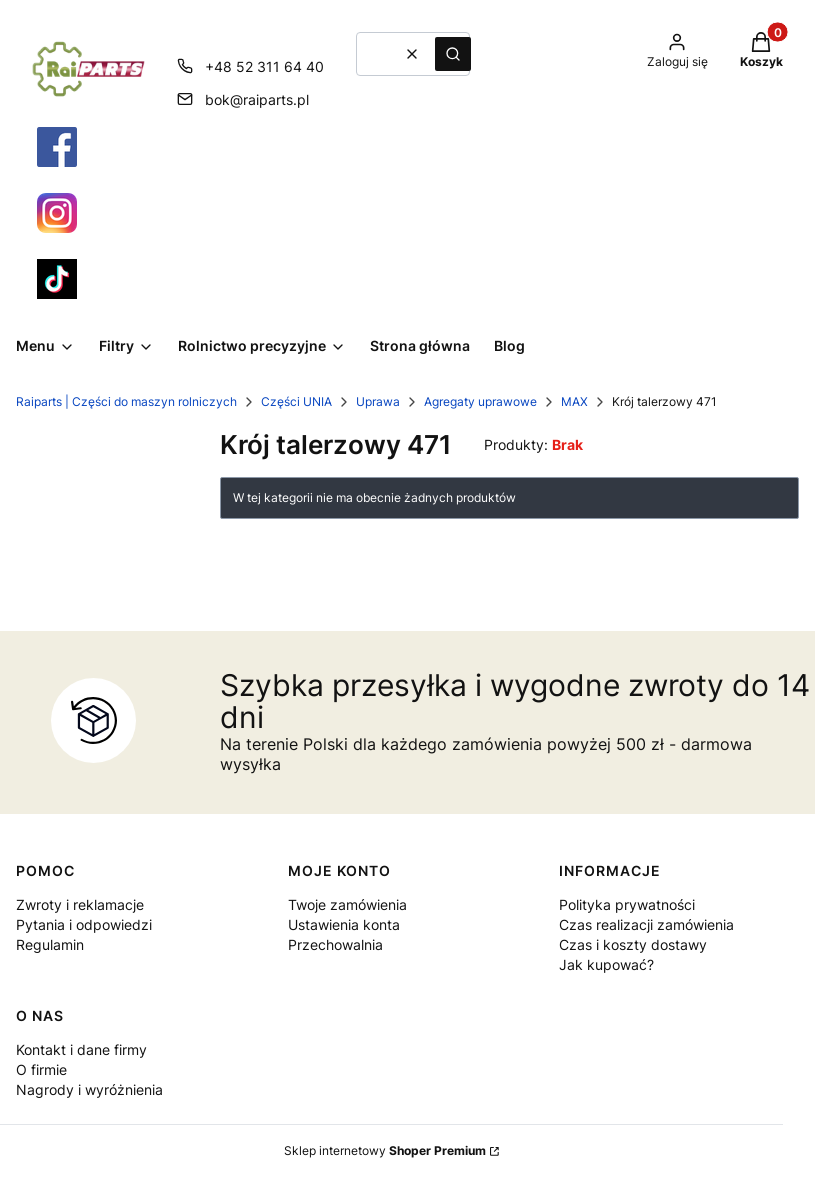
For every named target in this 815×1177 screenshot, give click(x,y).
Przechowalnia (335, 944)
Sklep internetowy (385, 1150)
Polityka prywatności (627, 904)
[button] (453, 54)
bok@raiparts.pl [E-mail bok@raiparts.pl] (257, 99)
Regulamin (50, 944)
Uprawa (378, 401)
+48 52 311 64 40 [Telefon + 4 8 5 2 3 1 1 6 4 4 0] (264, 66)
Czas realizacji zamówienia (646, 924)
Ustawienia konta (344, 924)
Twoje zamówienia (347, 904)
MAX (574, 401)
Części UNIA (296, 401)
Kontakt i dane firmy (81, 1049)
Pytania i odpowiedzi (84, 924)
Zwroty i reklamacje (80, 904)
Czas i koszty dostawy (633, 944)
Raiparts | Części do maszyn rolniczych (126, 401)
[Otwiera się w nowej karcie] (57, 147)
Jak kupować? (606, 964)
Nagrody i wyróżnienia (89, 1089)
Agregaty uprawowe (480, 401)
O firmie (41, 1069)
